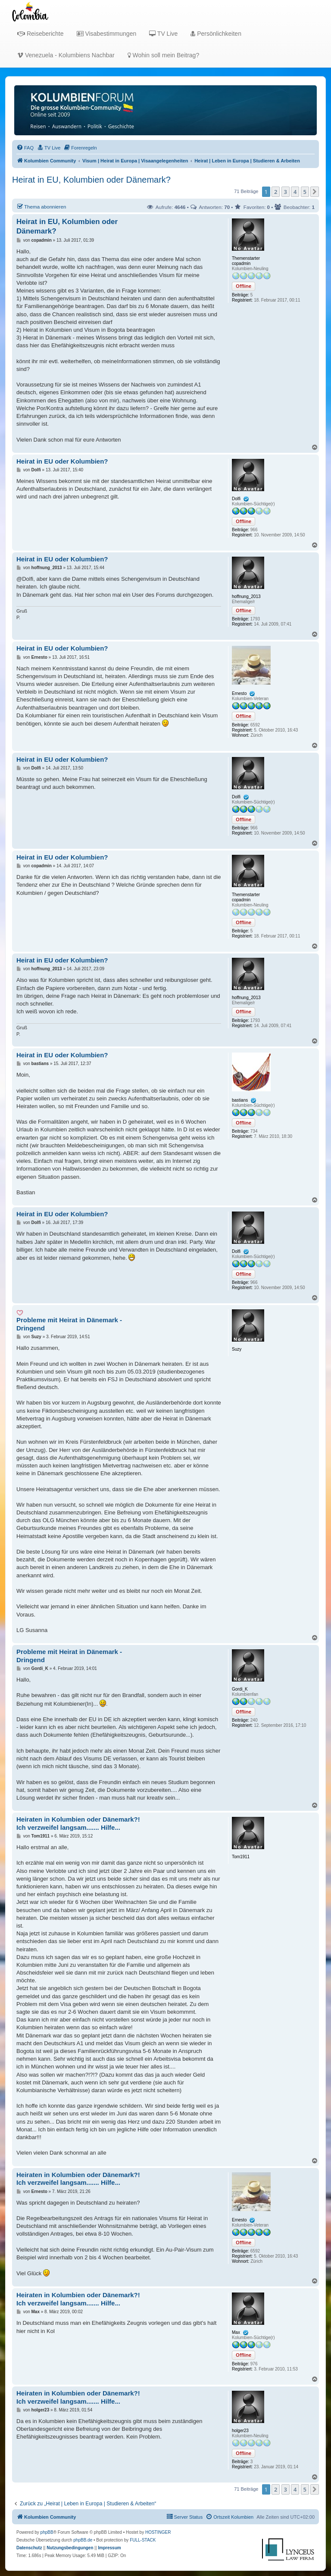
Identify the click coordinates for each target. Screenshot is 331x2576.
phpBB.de (82, 2540)
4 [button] (295, 192)
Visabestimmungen (107, 33)
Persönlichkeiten (215, 33)
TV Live (163, 33)
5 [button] (304, 192)
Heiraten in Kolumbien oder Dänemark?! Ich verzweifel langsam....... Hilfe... (78, 1823)
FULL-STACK (143, 2540)
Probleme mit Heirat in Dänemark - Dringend (69, 1324)
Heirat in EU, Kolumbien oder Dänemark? (91, 179)
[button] (314, 192)
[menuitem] (25, 148)
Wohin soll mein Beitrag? (163, 55)
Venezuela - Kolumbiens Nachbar (66, 55)
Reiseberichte (40, 33)
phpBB (47, 2532)
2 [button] (275, 192)
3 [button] (285, 192)
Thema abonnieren (41, 206)
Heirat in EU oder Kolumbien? (62, 461)
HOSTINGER (158, 2532)
